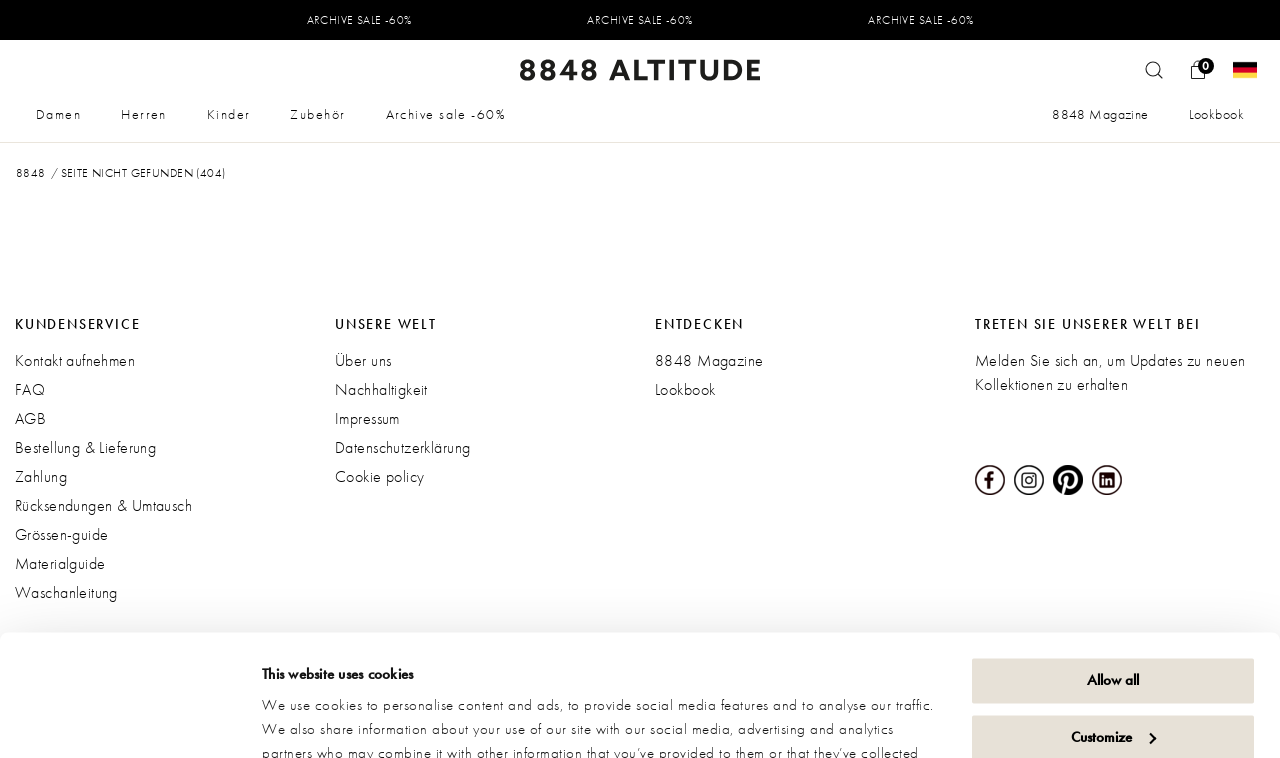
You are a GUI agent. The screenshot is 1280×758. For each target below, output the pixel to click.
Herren (144, 114)
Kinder (229, 114)
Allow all (1113, 567)
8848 (31, 173)
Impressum (367, 418)
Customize (1113, 623)
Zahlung (41, 476)
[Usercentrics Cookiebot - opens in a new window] (129, 719)
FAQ (30, 389)
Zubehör (317, 114)
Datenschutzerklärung (402, 447)
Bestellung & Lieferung (85, 447)
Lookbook (1216, 114)
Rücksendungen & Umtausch (103, 505)
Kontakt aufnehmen (75, 360)
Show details (300, 719)
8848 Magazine (1100, 114)
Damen (58, 114)
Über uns (363, 360)
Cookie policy (379, 476)
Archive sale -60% (446, 114)
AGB (30, 418)
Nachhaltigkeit (381, 389)
